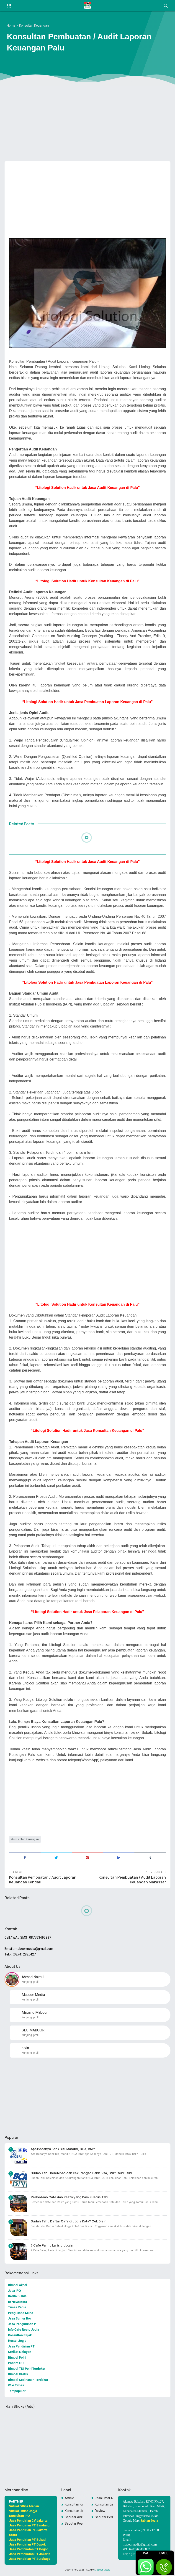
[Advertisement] (87, 122)
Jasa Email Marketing (104, 2498)
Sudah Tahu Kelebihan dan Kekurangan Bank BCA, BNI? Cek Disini (81, 2173)
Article (69, 2498)
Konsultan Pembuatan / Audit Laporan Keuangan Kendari (42, 1880)
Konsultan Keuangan (26, 1839)
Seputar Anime (73, 2517)
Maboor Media (102, 2569)
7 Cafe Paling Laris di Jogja (51, 2245)
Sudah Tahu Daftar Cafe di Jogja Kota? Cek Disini (69, 2221)
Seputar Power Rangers (73, 2523)
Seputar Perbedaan (104, 2517)
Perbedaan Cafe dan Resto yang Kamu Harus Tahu (70, 2197)
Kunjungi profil (30, 1981)
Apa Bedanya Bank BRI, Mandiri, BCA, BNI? (63, 2149)
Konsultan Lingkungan (104, 2504)
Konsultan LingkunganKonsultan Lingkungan (73, 2511)
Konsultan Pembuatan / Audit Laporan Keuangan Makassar (132, 1880)
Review (100, 2511)
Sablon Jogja (149, 2520)
